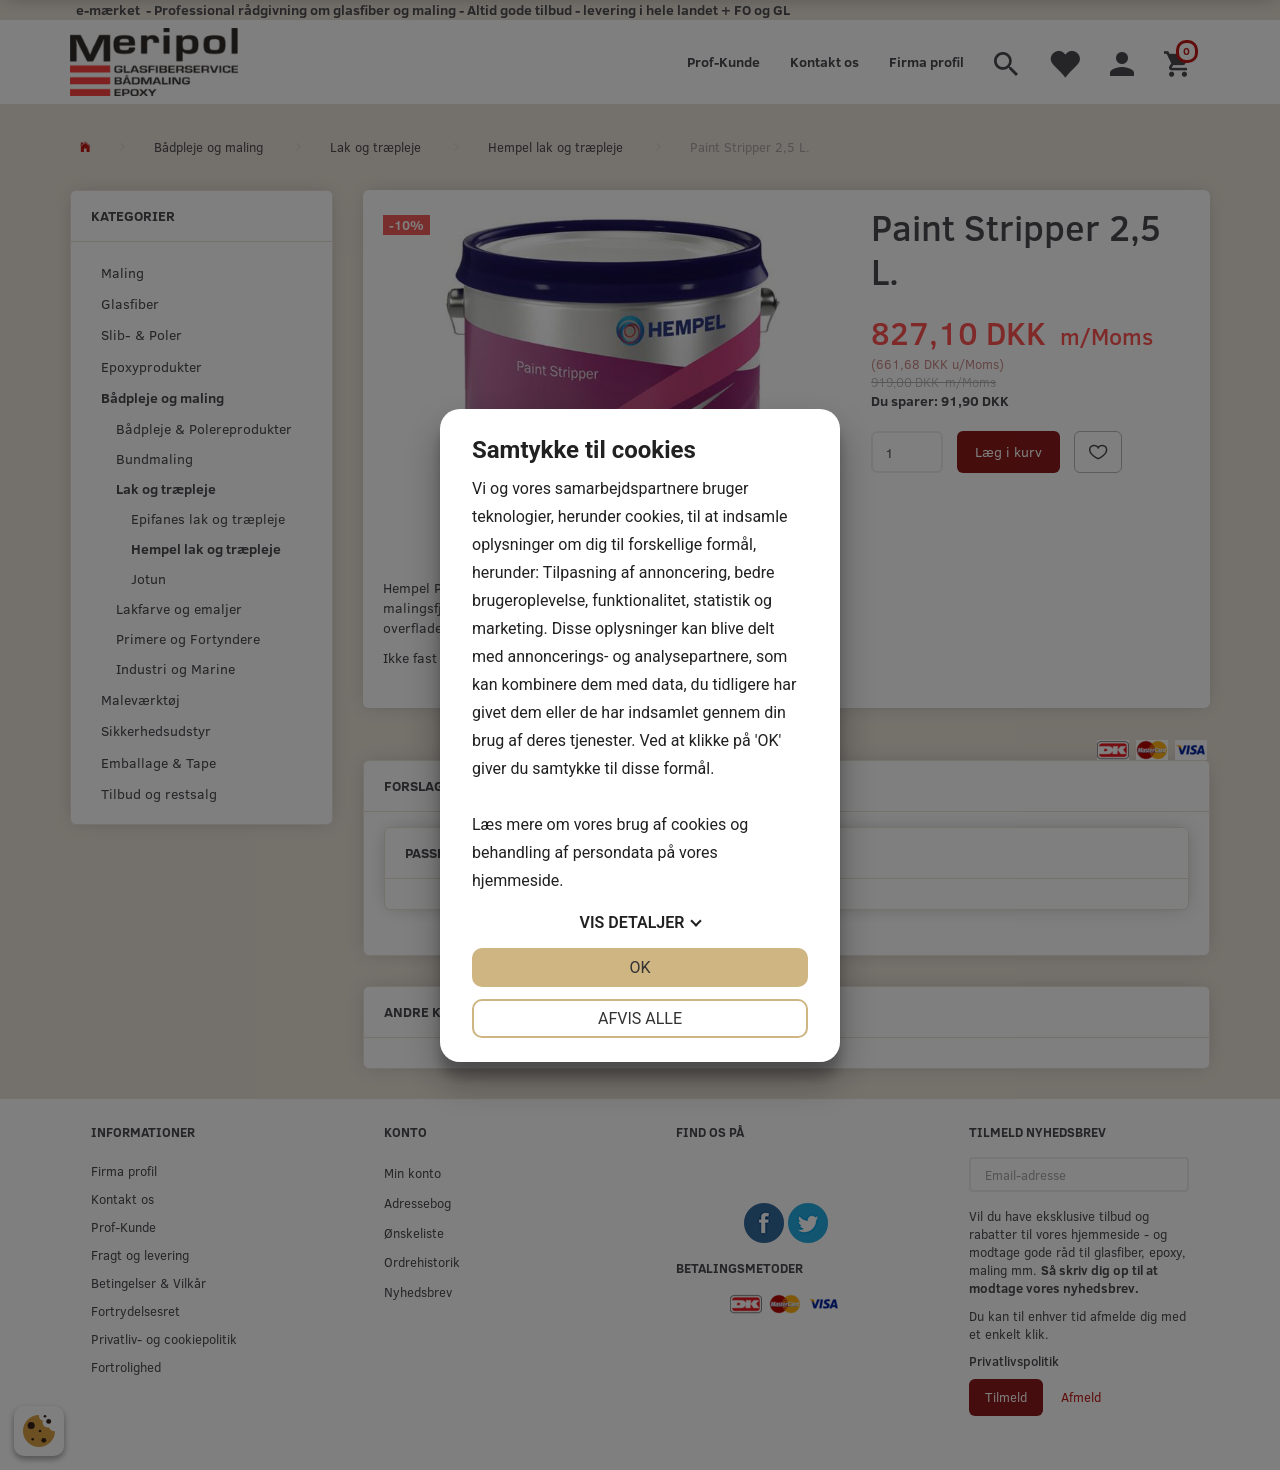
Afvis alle (640, 1018)
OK (639, 967)
